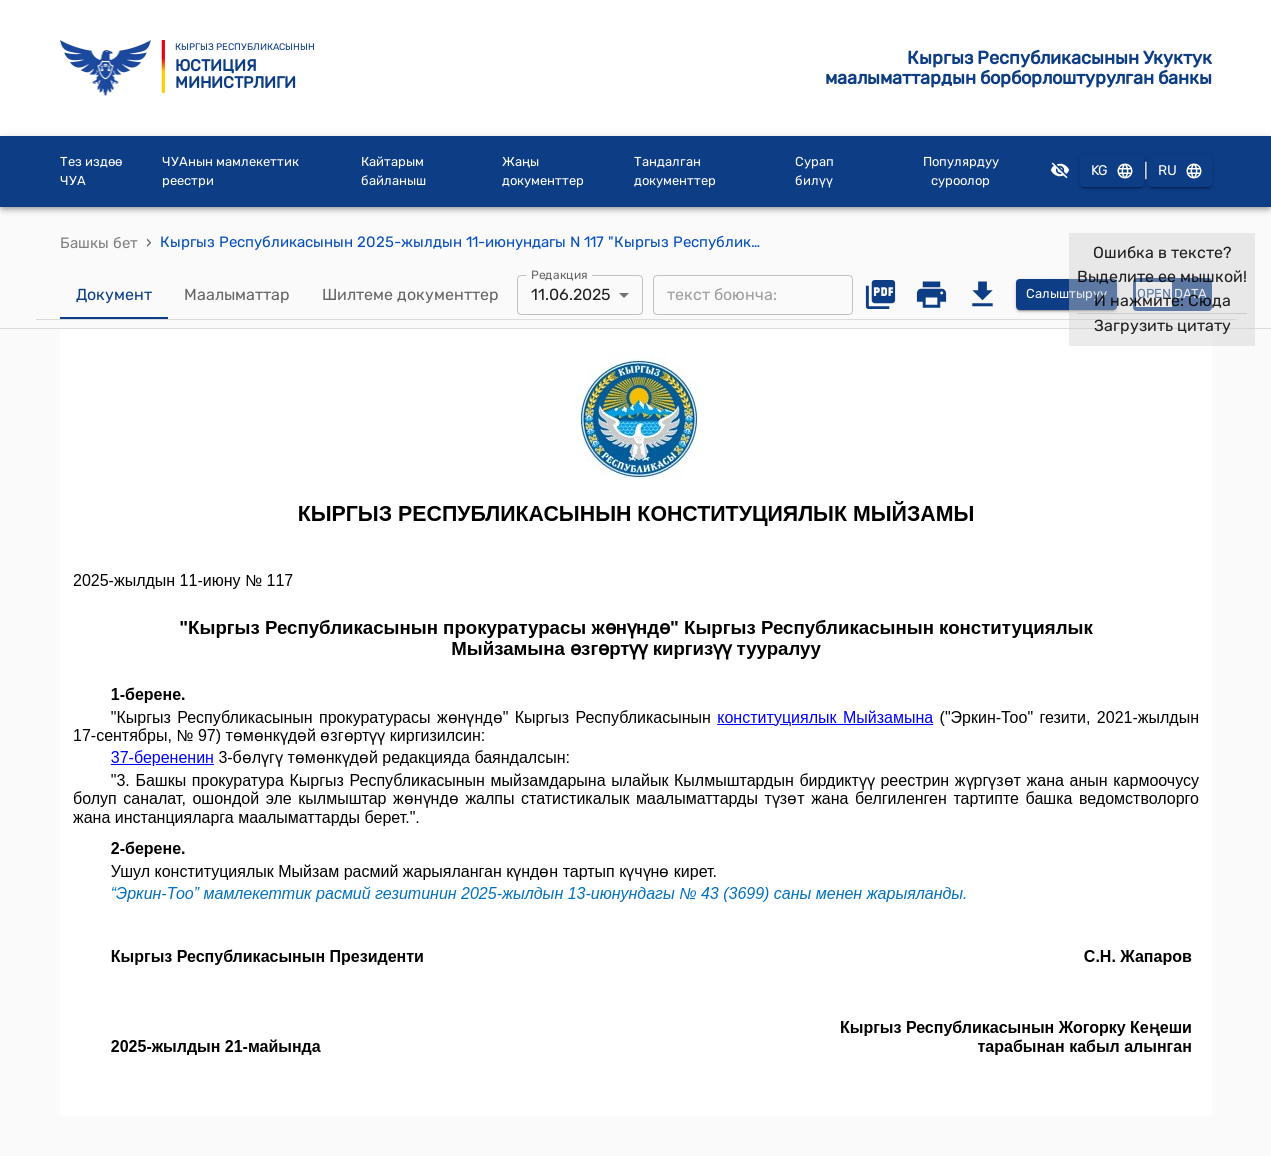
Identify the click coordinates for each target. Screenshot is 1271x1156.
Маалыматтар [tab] (237, 295)
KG (1112, 171)
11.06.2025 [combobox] (571, 294)
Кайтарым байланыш (393, 171)
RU (1180, 171)
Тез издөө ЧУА (91, 171)
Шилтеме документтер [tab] (410, 295)
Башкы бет (99, 243)
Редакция (559, 274)
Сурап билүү (814, 171)
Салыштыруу (1066, 294)
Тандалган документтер (675, 171)
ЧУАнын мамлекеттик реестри (230, 171)
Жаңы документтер (543, 171)
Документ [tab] (114, 295)
